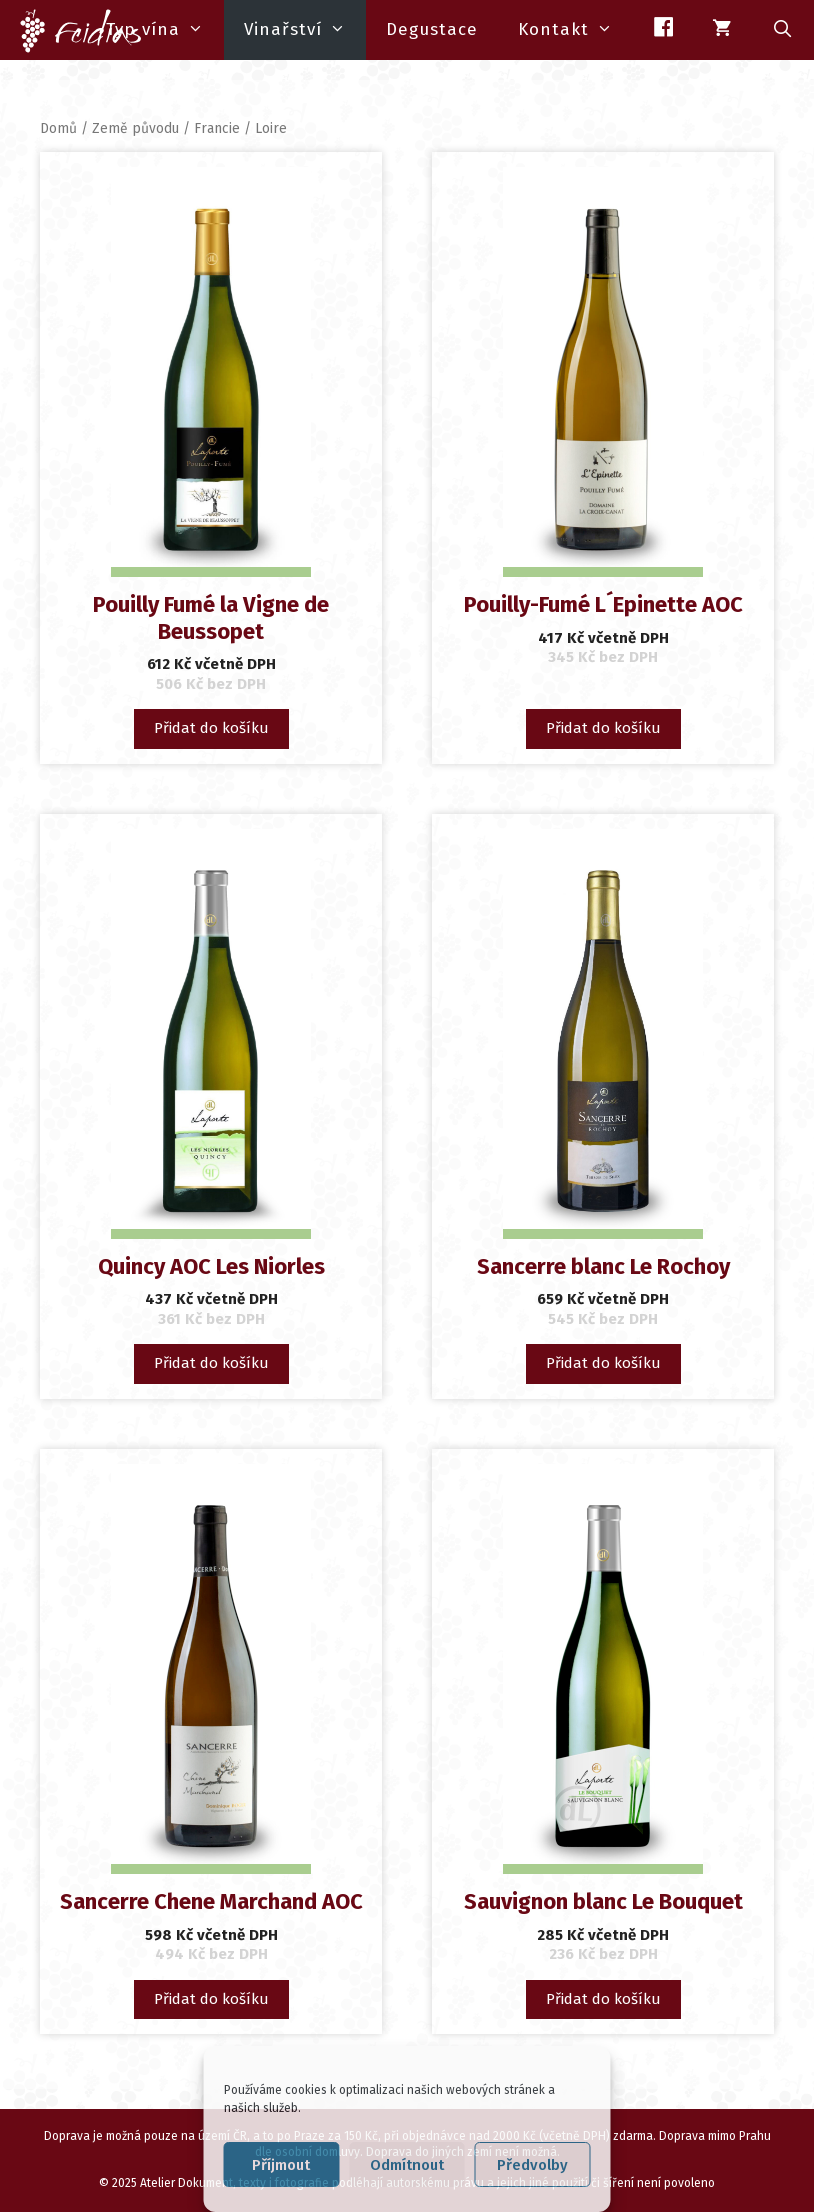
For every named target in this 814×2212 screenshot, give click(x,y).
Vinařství (305, 30)
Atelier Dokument (186, 2183)
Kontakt (575, 30)
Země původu (135, 128)
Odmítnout (407, 2165)
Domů (58, 128)
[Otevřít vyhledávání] (783, 30)
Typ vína (165, 30)
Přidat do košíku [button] (211, 728)
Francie (217, 128)
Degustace (432, 29)
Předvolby (532, 2165)
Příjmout (281, 2165)
